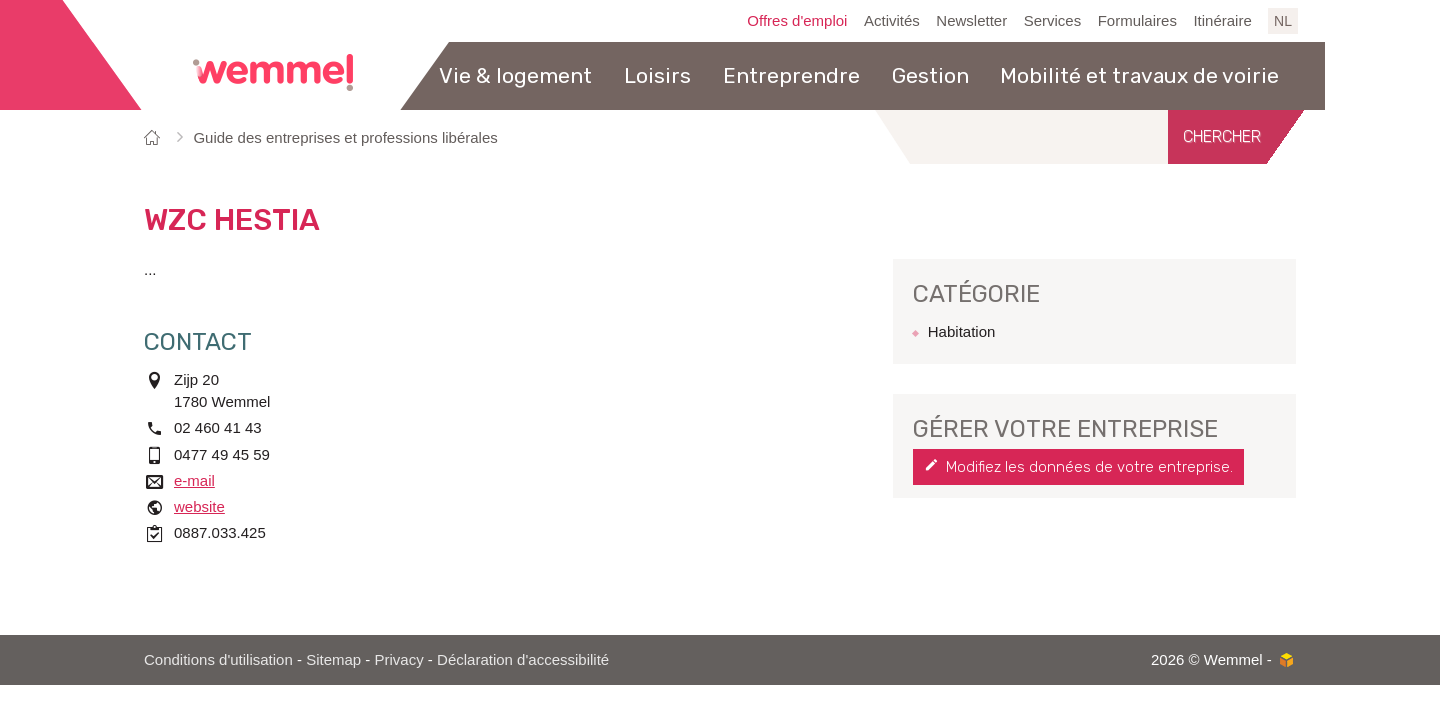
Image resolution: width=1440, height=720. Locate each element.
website (199, 506)
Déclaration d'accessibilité (523, 659)
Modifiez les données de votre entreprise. (1089, 467)
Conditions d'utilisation (218, 659)
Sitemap (333, 659)
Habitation (962, 331)
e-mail (194, 480)
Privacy (399, 659)
